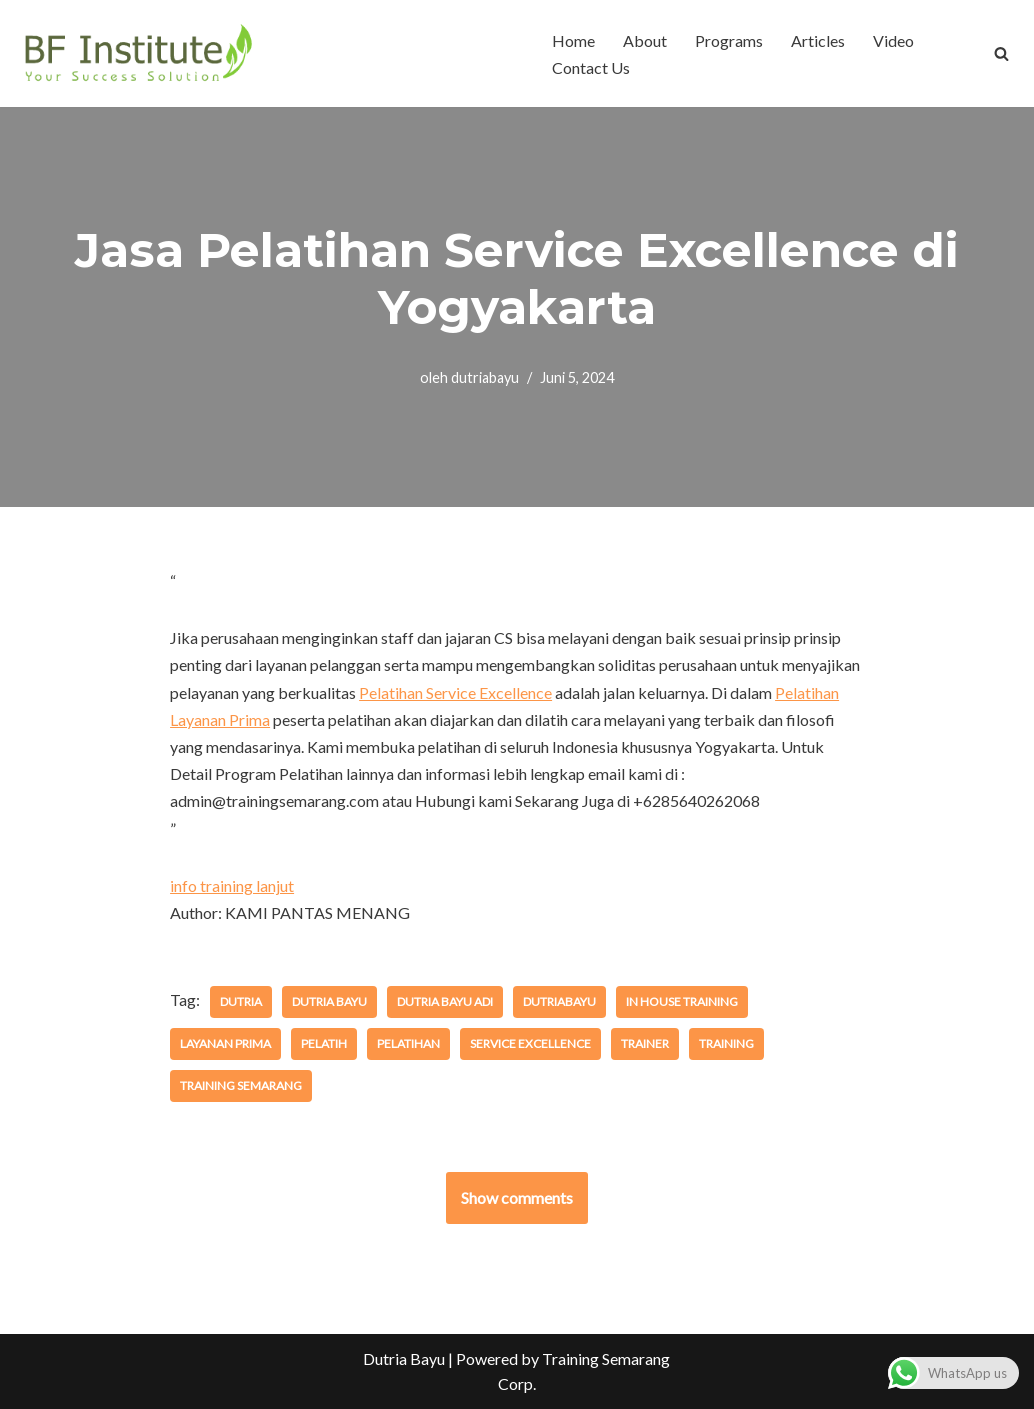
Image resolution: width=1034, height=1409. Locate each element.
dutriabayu (485, 377)
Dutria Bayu (404, 1358)
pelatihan (408, 1043)
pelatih (324, 1043)
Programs (729, 40)
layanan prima (225, 1043)
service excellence (530, 1043)
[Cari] (1001, 53)
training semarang (241, 1085)
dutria (241, 1001)
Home (573, 40)
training (726, 1043)
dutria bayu (329, 1001)
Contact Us (591, 67)
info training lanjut (232, 885)
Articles (818, 40)
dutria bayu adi (445, 1001)
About (645, 40)
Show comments (517, 1197)
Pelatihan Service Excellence (455, 692)
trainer (645, 1043)
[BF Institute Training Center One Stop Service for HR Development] (137, 53)
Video (893, 40)
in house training (682, 1001)
